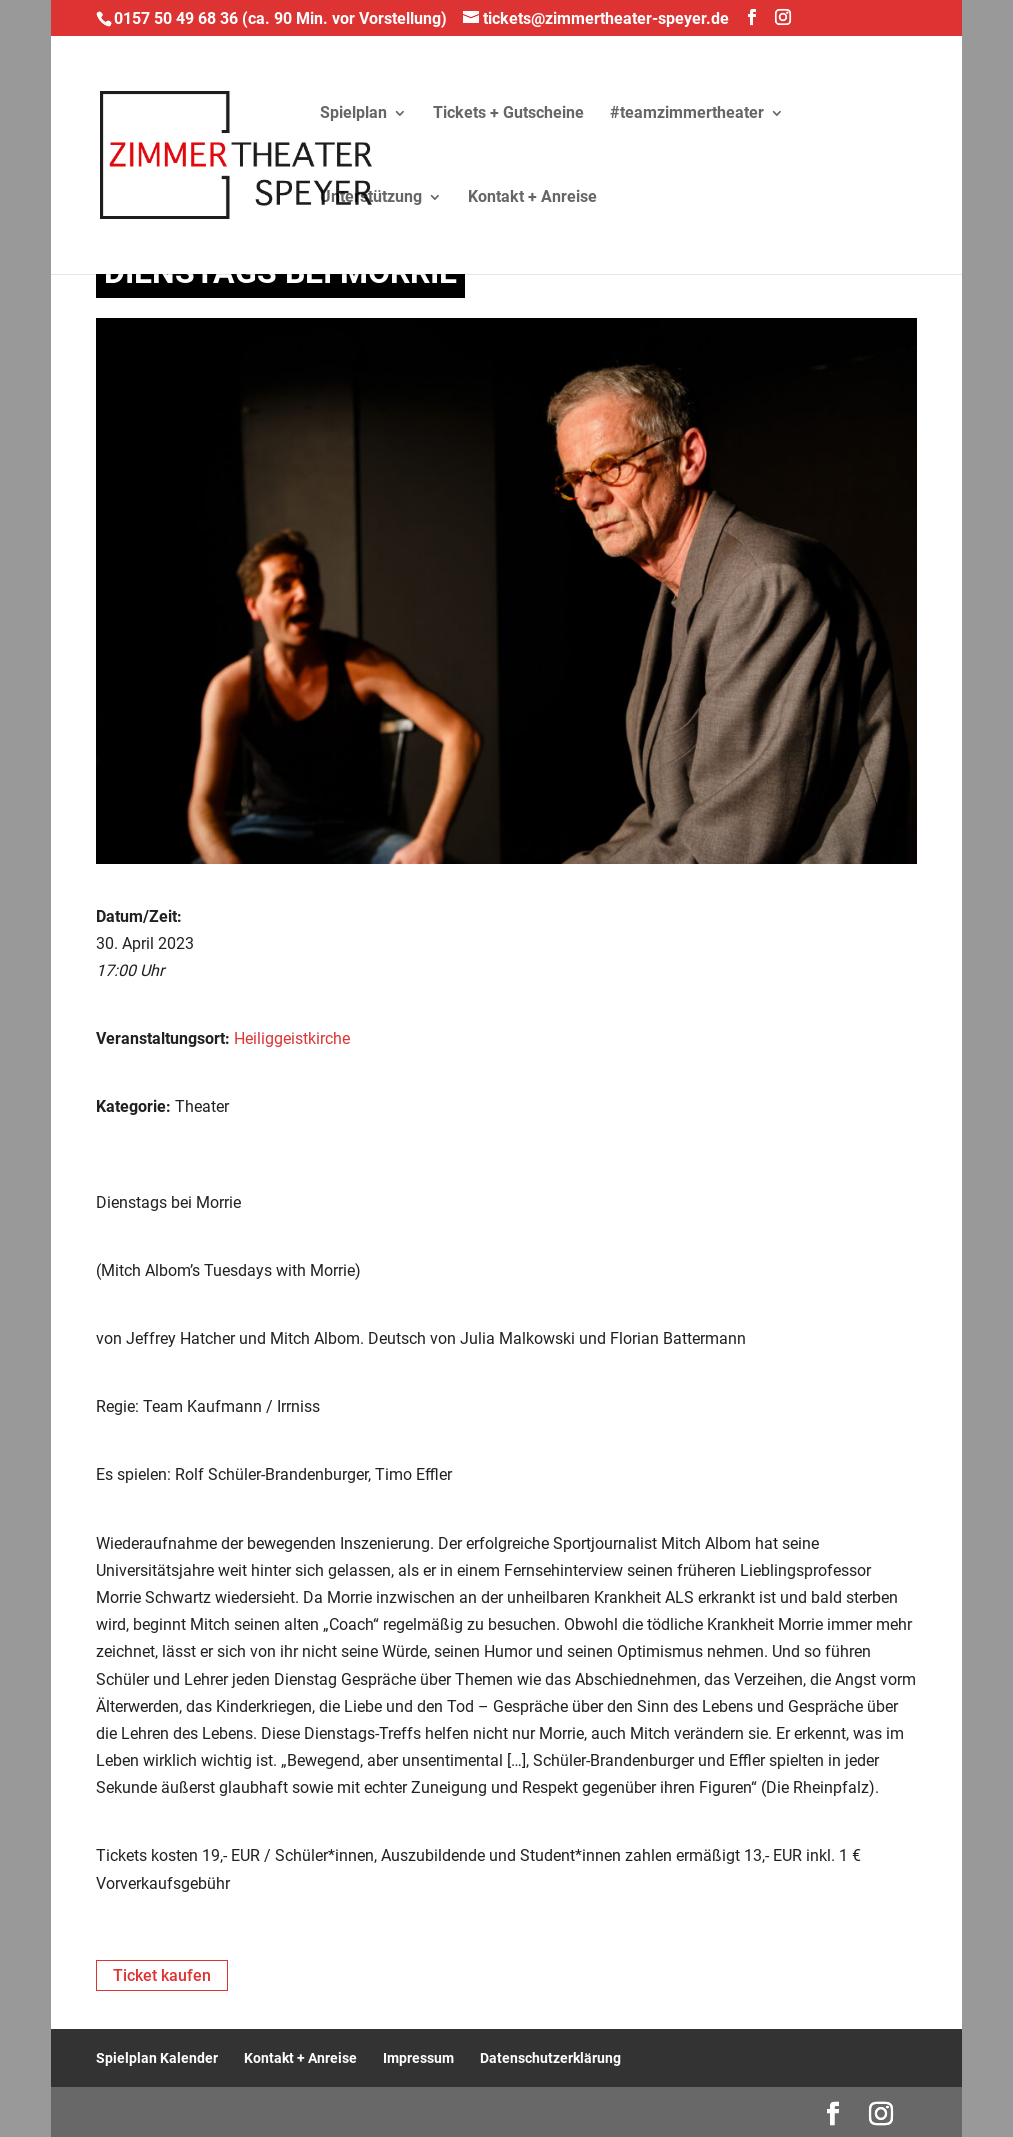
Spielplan (353, 114)
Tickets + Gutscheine (508, 114)
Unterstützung (371, 198)
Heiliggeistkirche (292, 1038)
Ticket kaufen (162, 1975)
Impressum (418, 2058)
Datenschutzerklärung (550, 2058)
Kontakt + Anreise (532, 198)
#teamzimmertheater (687, 114)
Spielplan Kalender (157, 2058)
